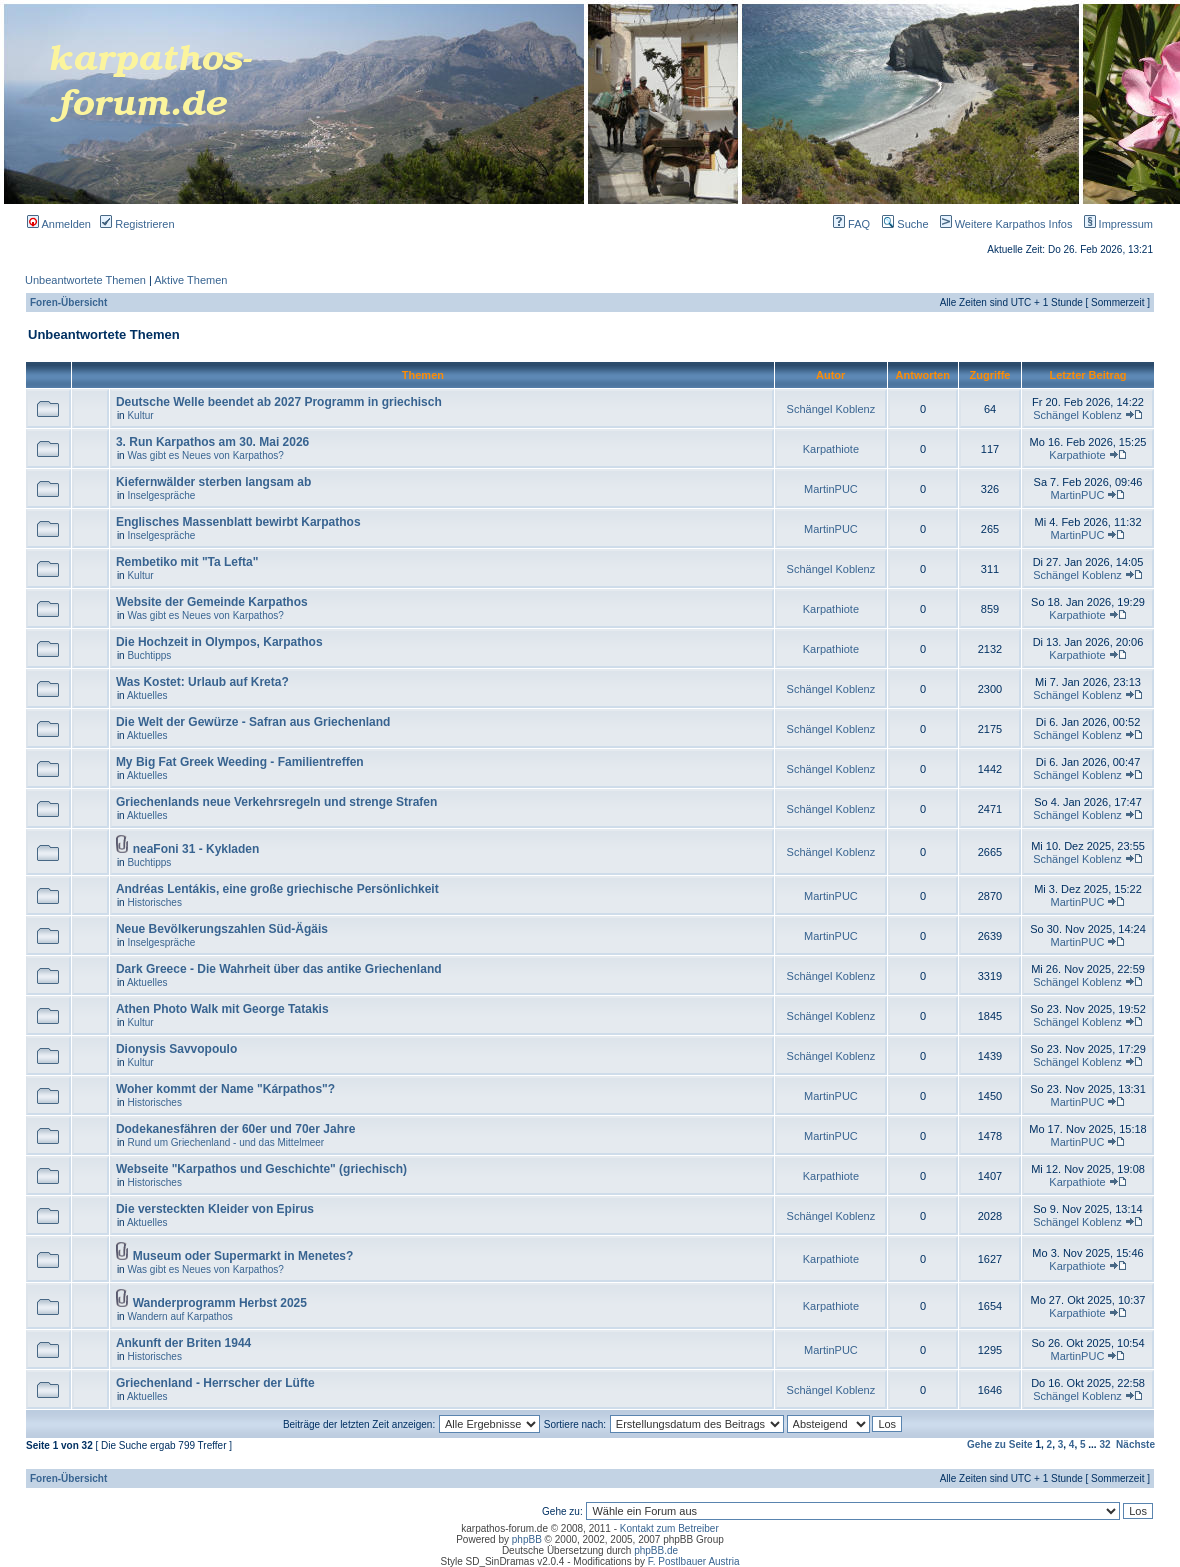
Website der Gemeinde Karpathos (212, 602)
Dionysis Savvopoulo (176, 1049)
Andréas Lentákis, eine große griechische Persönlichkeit (277, 889)
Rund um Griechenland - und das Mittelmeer (225, 1142)
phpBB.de (656, 1550)
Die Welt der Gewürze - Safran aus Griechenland (253, 722)
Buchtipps (149, 655)
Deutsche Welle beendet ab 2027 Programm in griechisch (279, 402)
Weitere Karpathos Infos (1002, 224)
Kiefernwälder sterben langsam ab (213, 482)
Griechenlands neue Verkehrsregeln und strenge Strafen (276, 802)
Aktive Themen (190, 280)
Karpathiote (831, 449)
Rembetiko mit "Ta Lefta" (187, 562)
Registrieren (137, 224)
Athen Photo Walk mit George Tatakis (222, 1009)
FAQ (851, 224)
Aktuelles (147, 695)
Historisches (154, 902)
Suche (905, 224)
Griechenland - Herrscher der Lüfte (215, 1383)
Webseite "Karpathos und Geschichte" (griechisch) (261, 1169)
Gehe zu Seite (1000, 1444)
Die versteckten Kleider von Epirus (215, 1209)
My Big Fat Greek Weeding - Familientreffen (240, 762)
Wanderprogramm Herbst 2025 (220, 1303)
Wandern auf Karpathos (179, 1316)
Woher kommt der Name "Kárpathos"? (225, 1089)
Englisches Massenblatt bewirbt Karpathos (238, 522)
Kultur (140, 415)
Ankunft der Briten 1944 (183, 1343)
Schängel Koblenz (831, 409)
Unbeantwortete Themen (85, 280)
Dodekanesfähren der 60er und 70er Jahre (235, 1129)
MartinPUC (831, 489)
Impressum (1114, 224)
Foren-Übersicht (68, 302)
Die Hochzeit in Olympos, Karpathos (219, 642)
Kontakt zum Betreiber (669, 1528)
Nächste (1135, 1444)
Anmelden (59, 224)
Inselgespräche (161, 495)
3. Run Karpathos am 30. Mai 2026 (212, 442)
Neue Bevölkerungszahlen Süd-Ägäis (222, 929)
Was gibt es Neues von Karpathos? (205, 455)
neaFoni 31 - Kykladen (196, 849)
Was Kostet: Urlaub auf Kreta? (202, 682)
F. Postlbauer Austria (694, 1561)
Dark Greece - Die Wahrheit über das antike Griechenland (279, 969)
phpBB (527, 1539)
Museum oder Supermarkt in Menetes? (243, 1256)
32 (1104, 1444)
